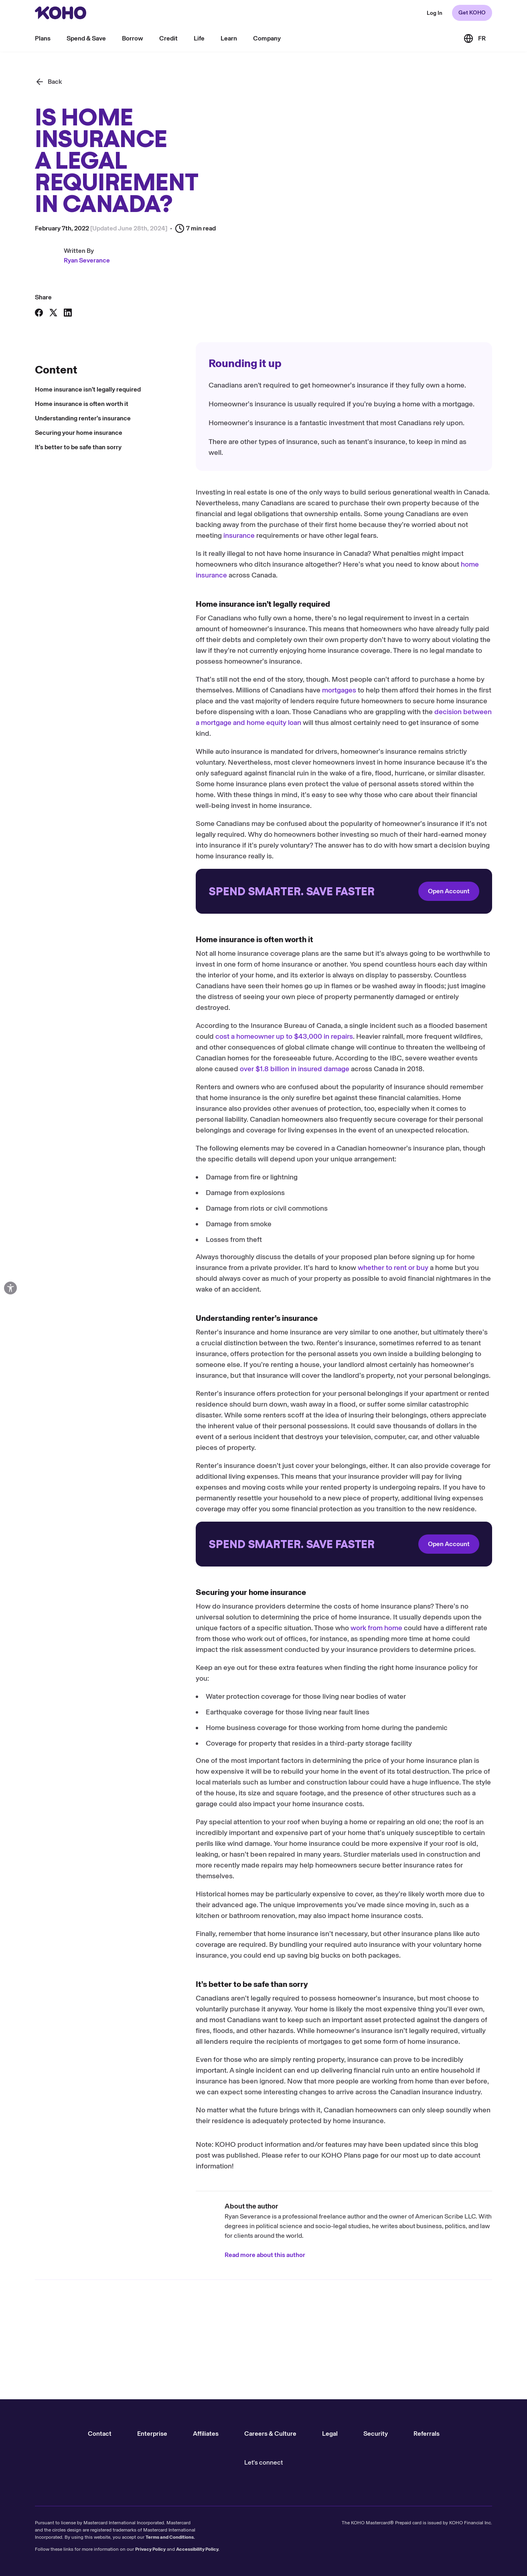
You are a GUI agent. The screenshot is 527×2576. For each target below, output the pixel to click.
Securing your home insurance (78, 432)
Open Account (449, 891)
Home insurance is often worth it (81, 404)
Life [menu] (199, 38)
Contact (99, 2433)
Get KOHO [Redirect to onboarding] (472, 12)
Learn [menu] (229, 38)
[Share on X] (53, 313)
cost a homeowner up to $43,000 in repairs (284, 1036)
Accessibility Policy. (197, 2549)
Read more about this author (265, 2255)
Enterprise (152, 2433)
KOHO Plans (341, 2155)
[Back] (48, 82)
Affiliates (206, 2433)
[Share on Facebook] (39, 313)
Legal (330, 2433)
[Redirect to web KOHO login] (434, 13)
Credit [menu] (168, 38)
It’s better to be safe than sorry (78, 447)
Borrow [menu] (132, 38)
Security (375, 2433)
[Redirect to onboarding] (344, 891)
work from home (376, 1627)
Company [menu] (267, 38)
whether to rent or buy (393, 1267)
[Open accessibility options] (10, 1288)
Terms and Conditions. (170, 2537)
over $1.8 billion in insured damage (294, 1068)
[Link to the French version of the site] (474, 38)
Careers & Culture (270, 2433)
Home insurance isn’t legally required (88, 389)
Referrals (426, 2433)
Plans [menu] (43, 38)
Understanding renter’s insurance (83, 418)
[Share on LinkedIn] (68, 313)
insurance (239, 535)
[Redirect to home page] (60, 12)
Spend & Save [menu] (86, 38)
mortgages (339, 690)
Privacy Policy (150, 2549)
